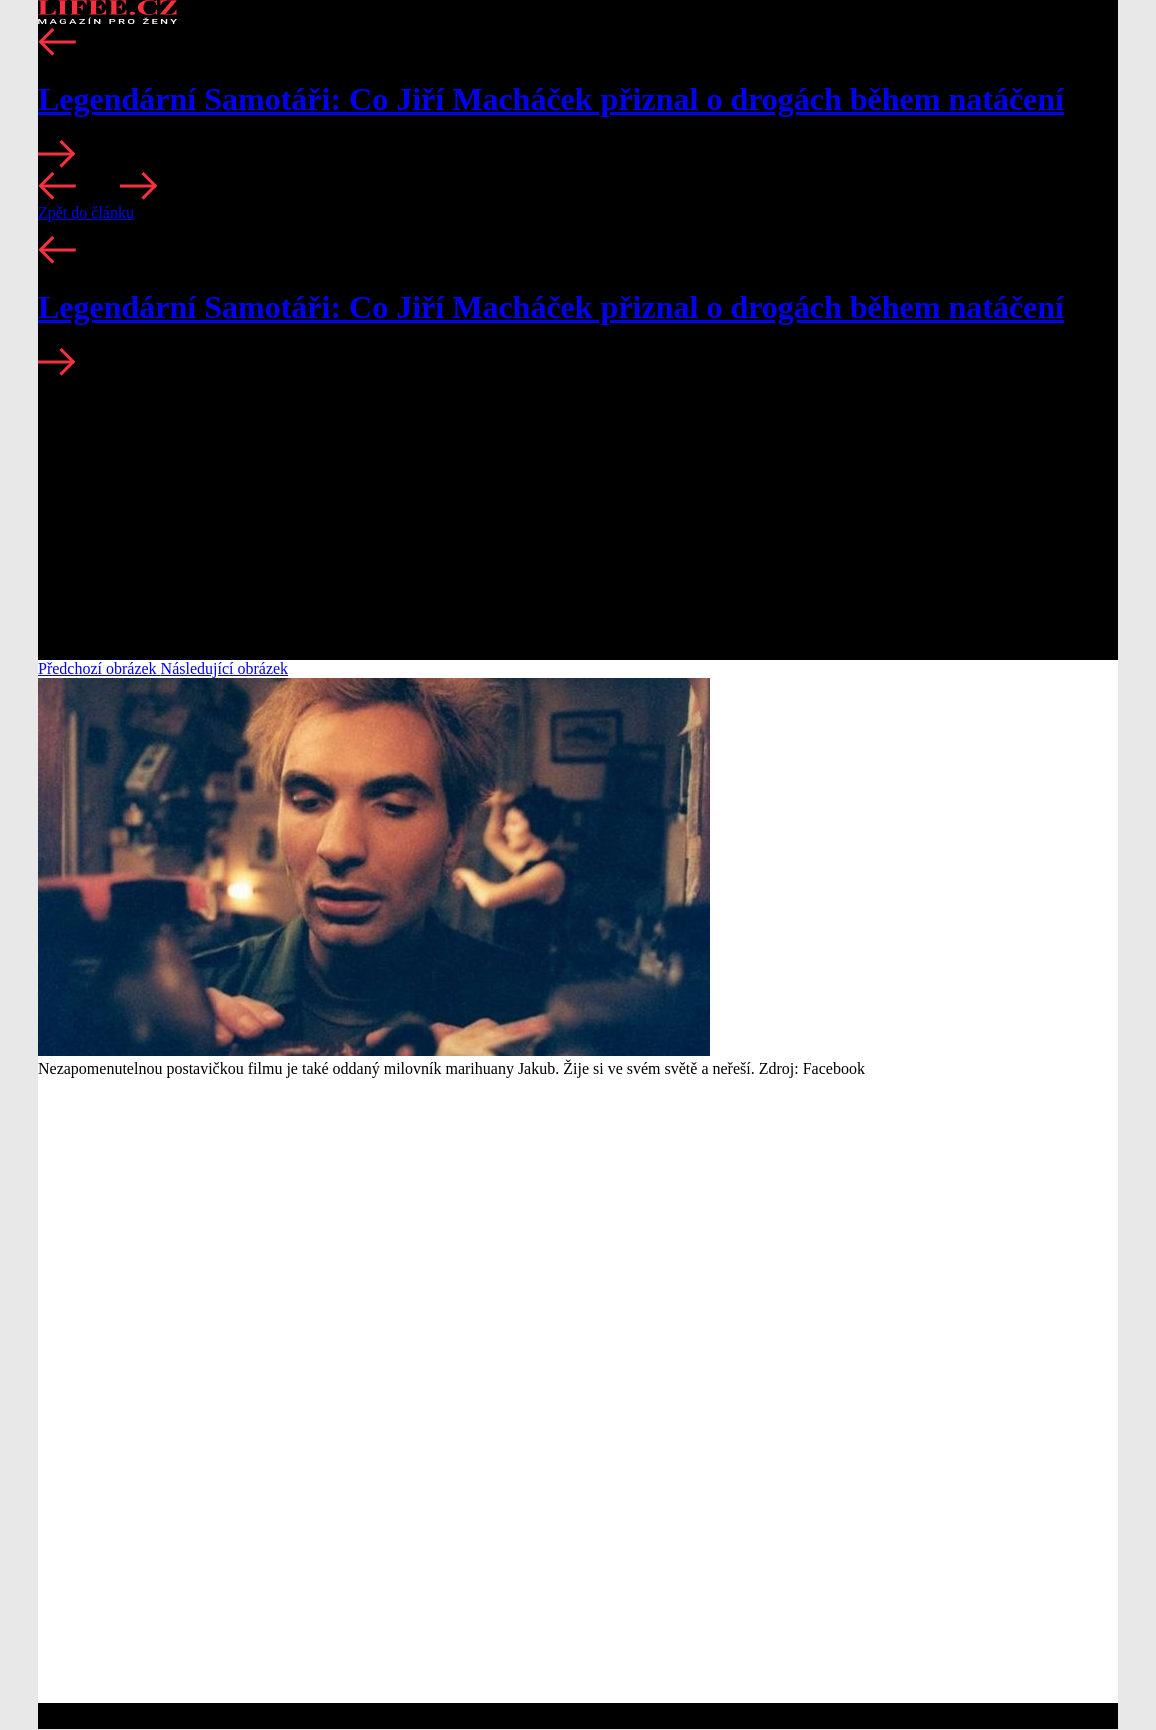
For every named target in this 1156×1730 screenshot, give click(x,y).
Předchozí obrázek (99, 668)
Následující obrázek (225, 668)
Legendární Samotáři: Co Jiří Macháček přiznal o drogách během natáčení (551, 99)
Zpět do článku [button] (86, 212)
